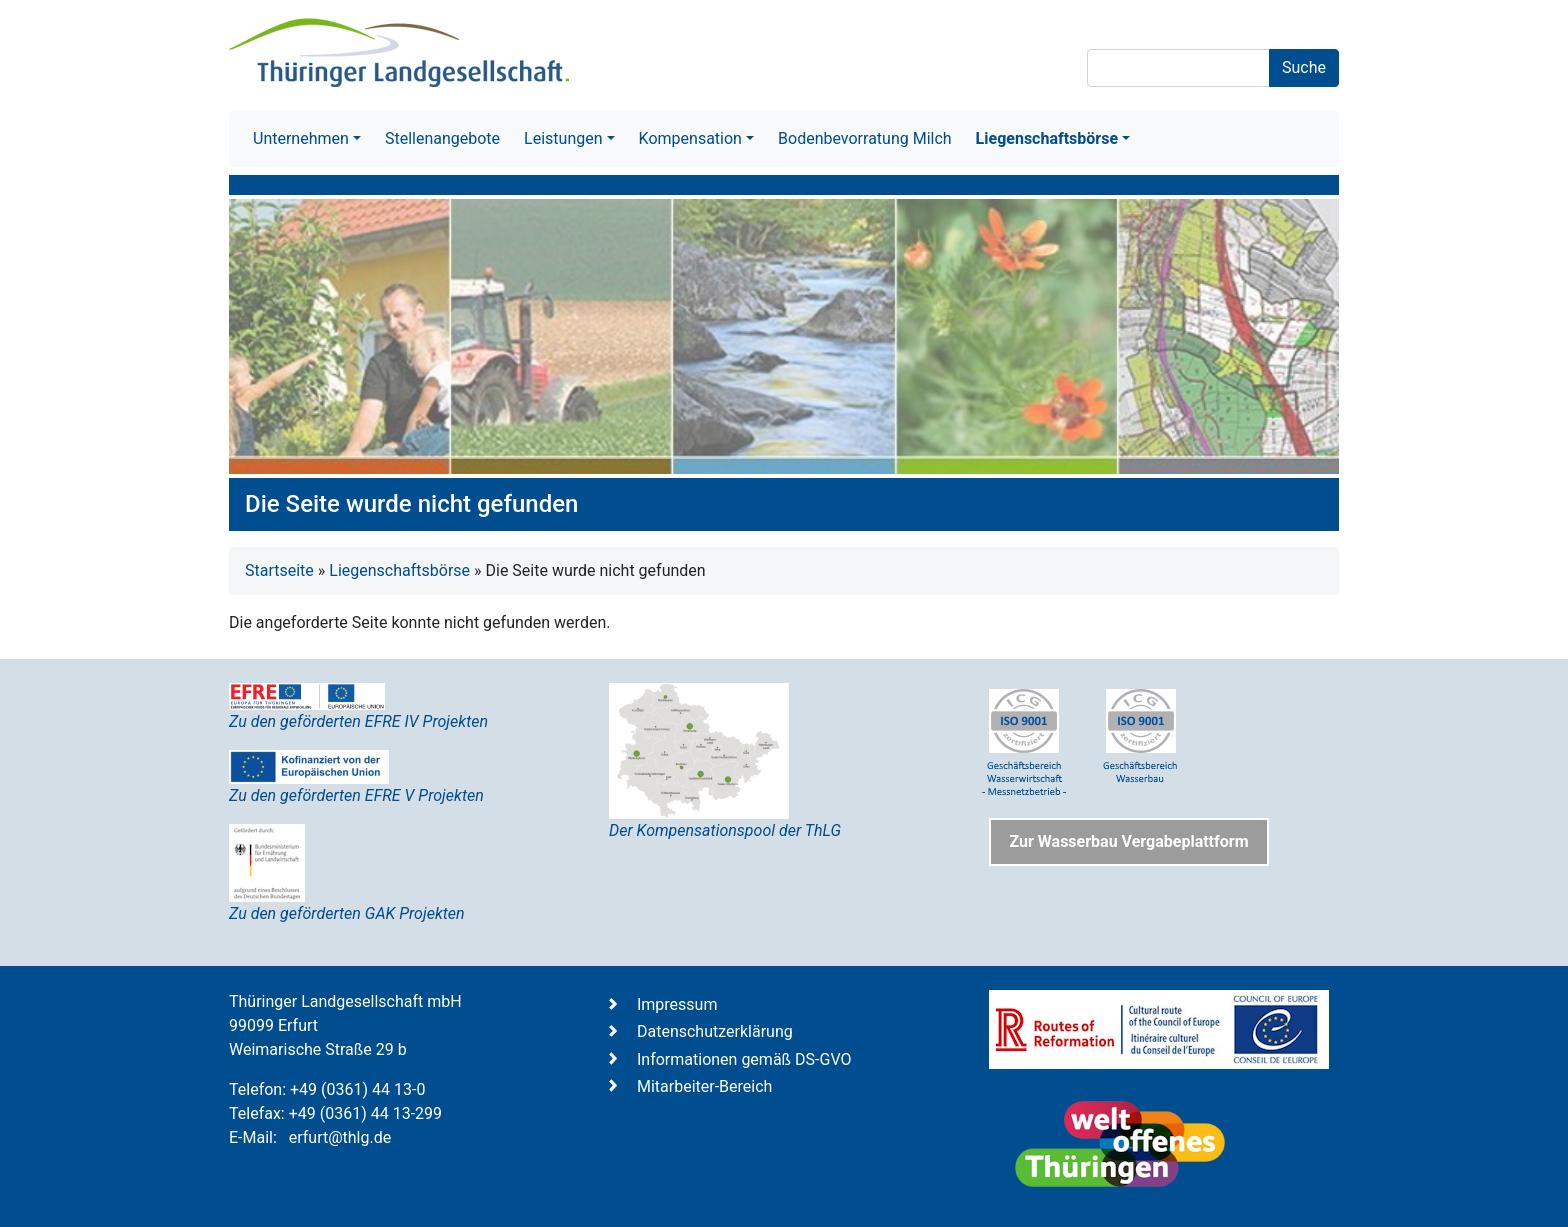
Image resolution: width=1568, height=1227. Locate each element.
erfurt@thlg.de (340, 1137)
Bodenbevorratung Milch (865, 138)
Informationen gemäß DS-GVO (744, 1059)
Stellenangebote (442, 138)
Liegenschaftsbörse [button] (1047, 138)
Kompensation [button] (690, 138)
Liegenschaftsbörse (399, 570)
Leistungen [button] (563, 138)
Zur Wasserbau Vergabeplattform (1128, 841)
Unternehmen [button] (301, 138)
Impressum (677, 1004)
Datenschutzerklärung (715, 1031)
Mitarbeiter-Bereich (704, 1086)
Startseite (279, 570)
